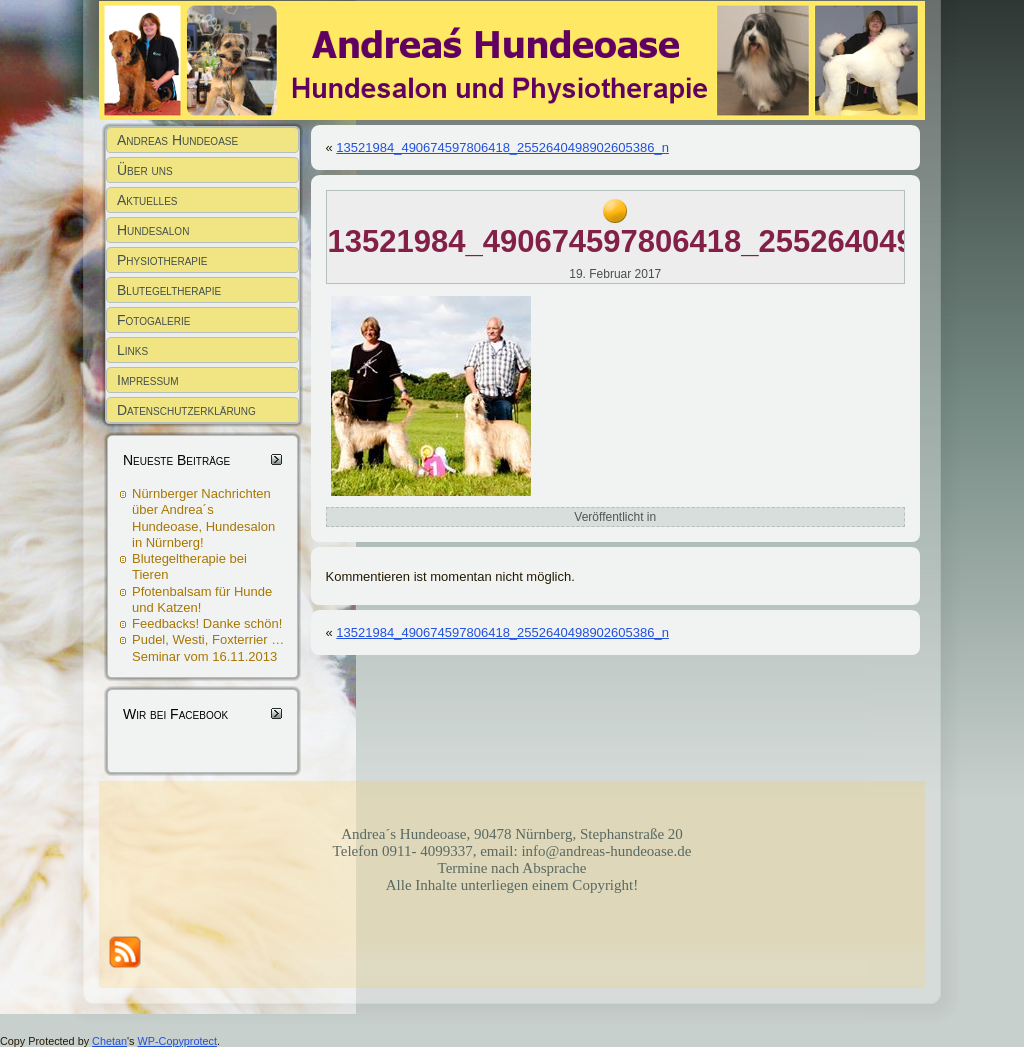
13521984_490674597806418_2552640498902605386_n (502, 147)
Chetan (109, 1041)
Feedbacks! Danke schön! (207, 623)
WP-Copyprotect (177, 1041)
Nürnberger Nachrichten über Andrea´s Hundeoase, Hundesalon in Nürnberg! (203, 518)
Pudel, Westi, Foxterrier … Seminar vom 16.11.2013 (208, 647)
